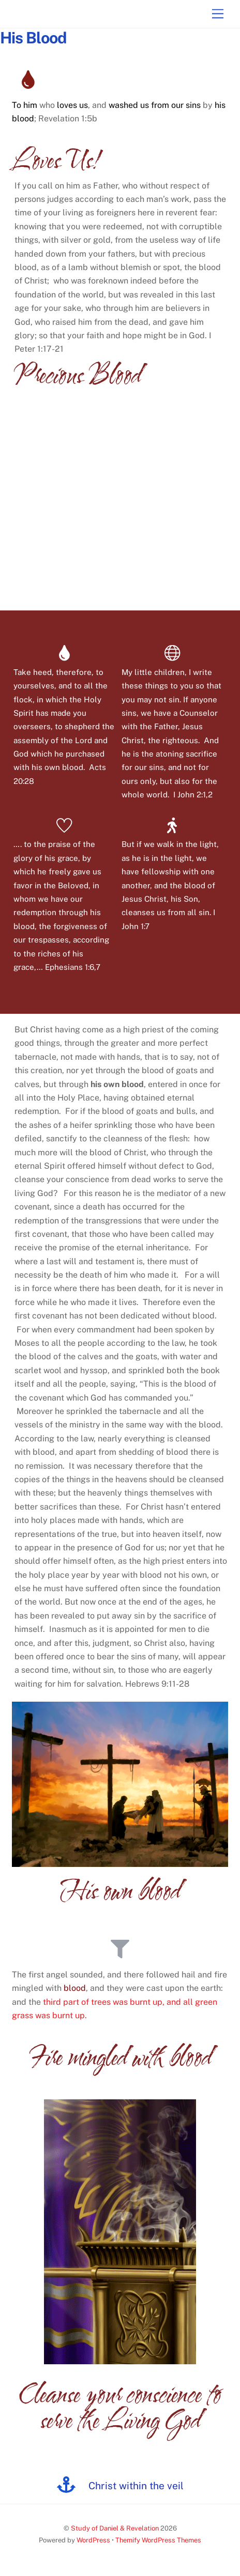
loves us (72, 105)
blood (75, 1988)
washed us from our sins (155, 105)
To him (24, 105)
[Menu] (217, 14)
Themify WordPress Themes (158, 2540)
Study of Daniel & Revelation (115, 2528)
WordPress (93, 2540)
